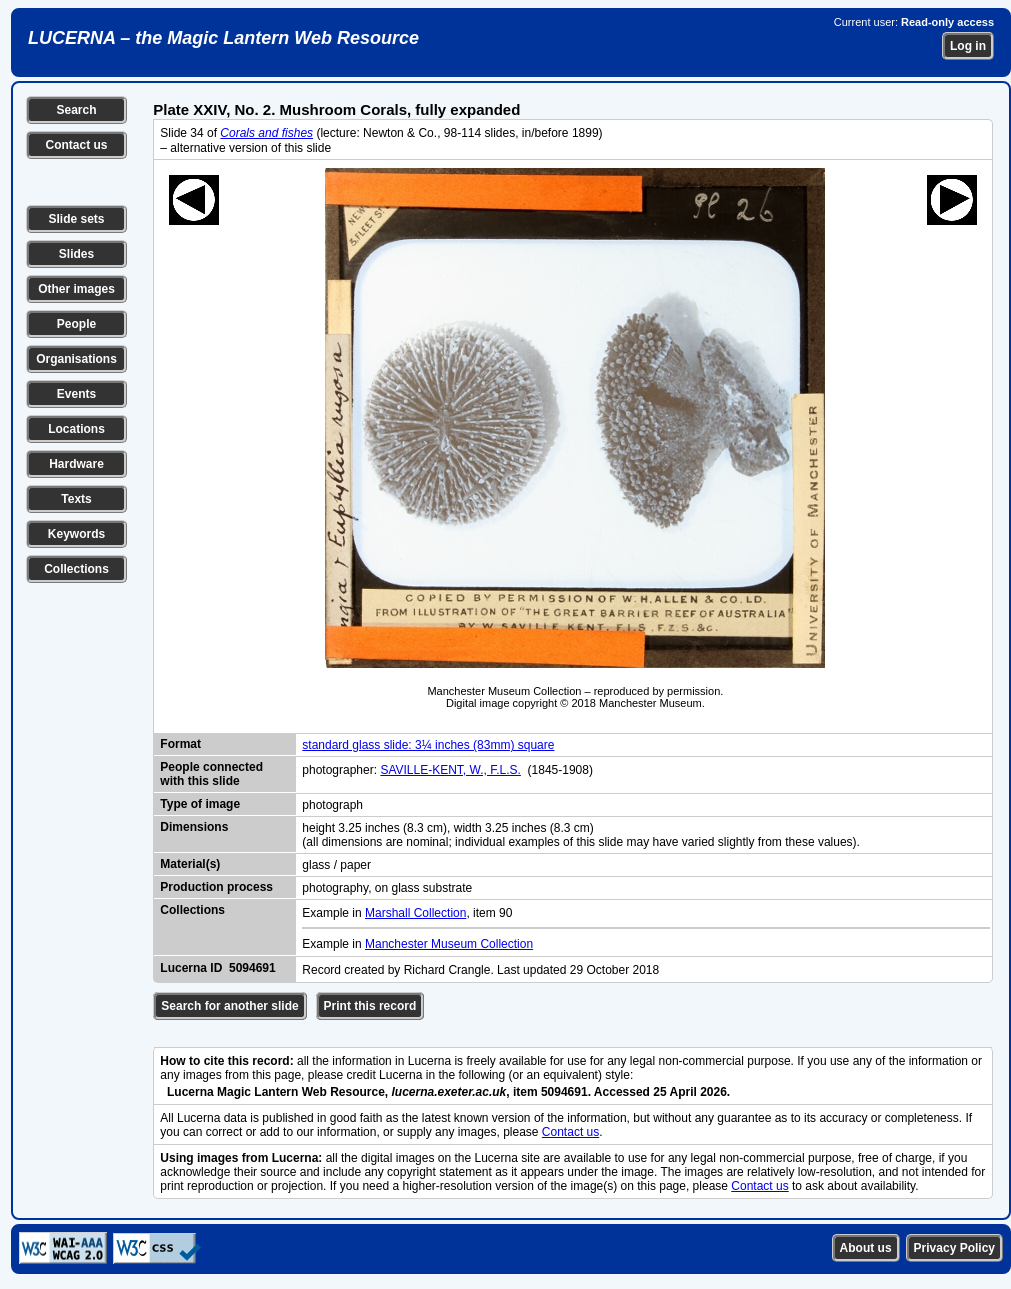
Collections (76, 569)
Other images (76, 289)
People (76, 324)
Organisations (76, 359)
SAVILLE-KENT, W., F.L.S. (450, 770)
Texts (76, 499)
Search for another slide (229, 1006)
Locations (76, 429)
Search (76, 110)
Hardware (76, 464)
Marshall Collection (415, 913)
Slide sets (76, 219)
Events (76, 394)
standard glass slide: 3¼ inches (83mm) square (428, 745)
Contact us (76, 145)
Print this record (370, 1006)
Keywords (76, 534)
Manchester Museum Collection (449, 944)
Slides (76, 254)
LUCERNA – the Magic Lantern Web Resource (223, 38)
